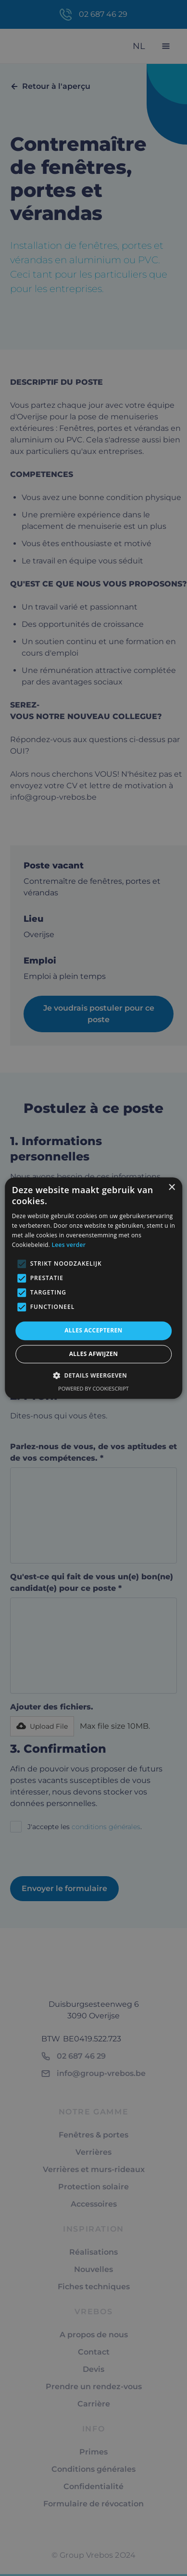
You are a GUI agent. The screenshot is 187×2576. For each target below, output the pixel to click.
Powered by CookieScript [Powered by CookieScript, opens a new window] (93, 1388)
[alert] (93, 1288)
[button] (93, 1375)
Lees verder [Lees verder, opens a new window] (68, 1245)
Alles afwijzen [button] (93, 1354)
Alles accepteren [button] (93, 1331)
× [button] (171, 1187)
